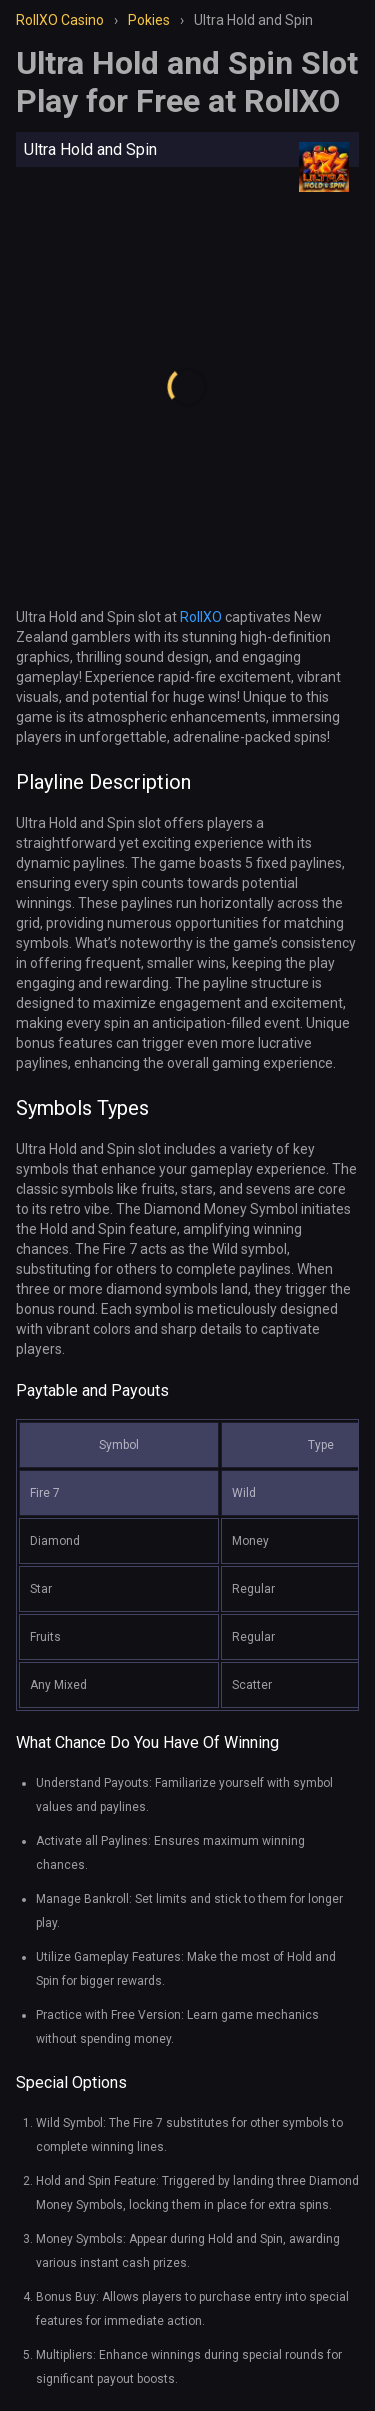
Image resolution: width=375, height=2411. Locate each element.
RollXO (201, 617)
